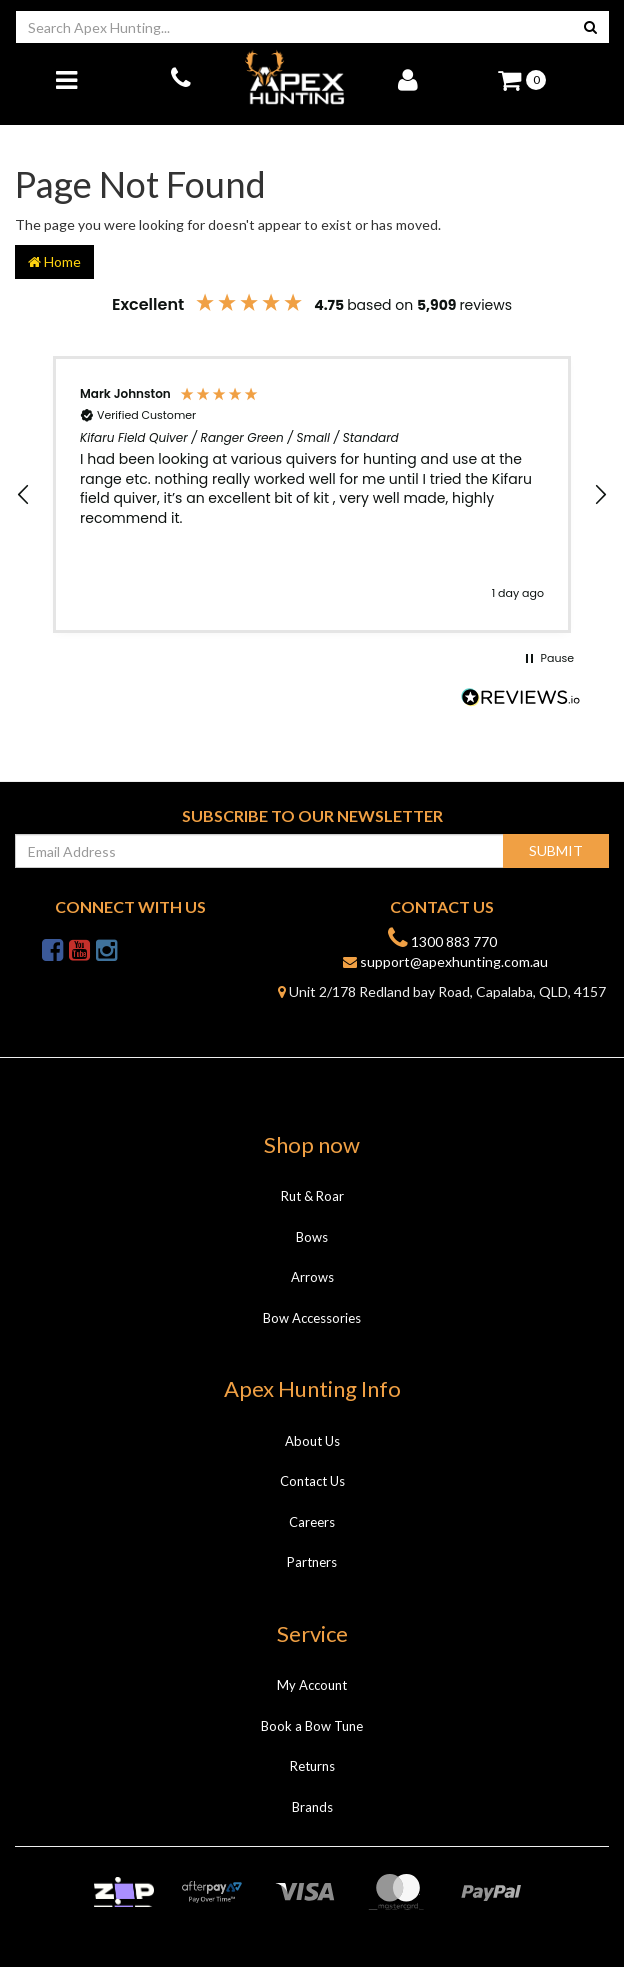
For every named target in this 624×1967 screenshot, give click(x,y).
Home (54, 261)
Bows (312, 1237)
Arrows (312, 1277)
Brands (312, 1807)
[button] (24, 495)
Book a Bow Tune (312, 1726)
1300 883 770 (442, 938)
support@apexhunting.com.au (445, 961)
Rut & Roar (312, 1196)
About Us (312, 1441)
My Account (312, 1685)
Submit (556, 850)
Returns (312, 1766)
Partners (312, 1562)
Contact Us (312, 1481)
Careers (312, 1522)
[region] (312, 494)
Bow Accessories (312, 1318)
